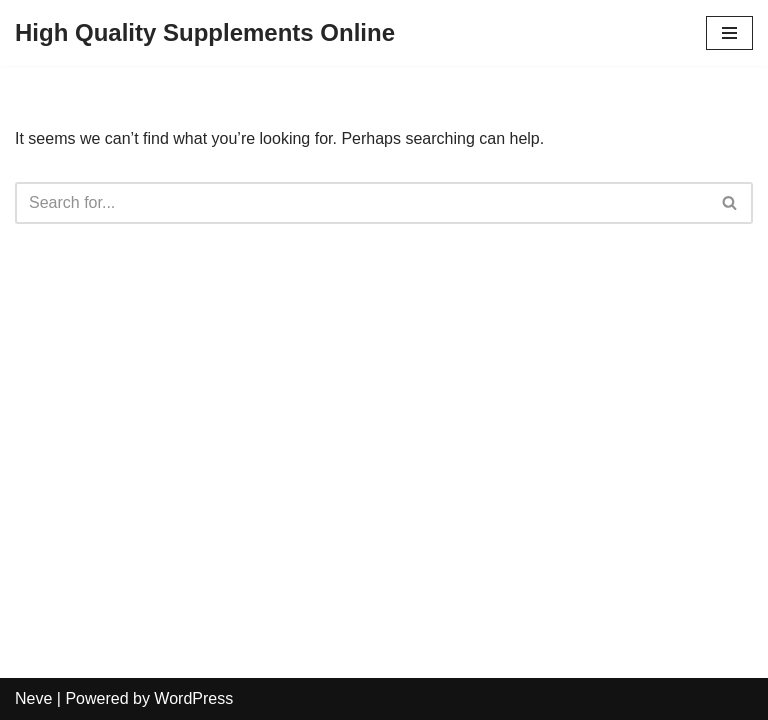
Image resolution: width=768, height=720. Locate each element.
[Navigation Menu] (729, 33)
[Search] (361, 203)
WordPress (193, 698)
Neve (33, 698)
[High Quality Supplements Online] (205, 33)
